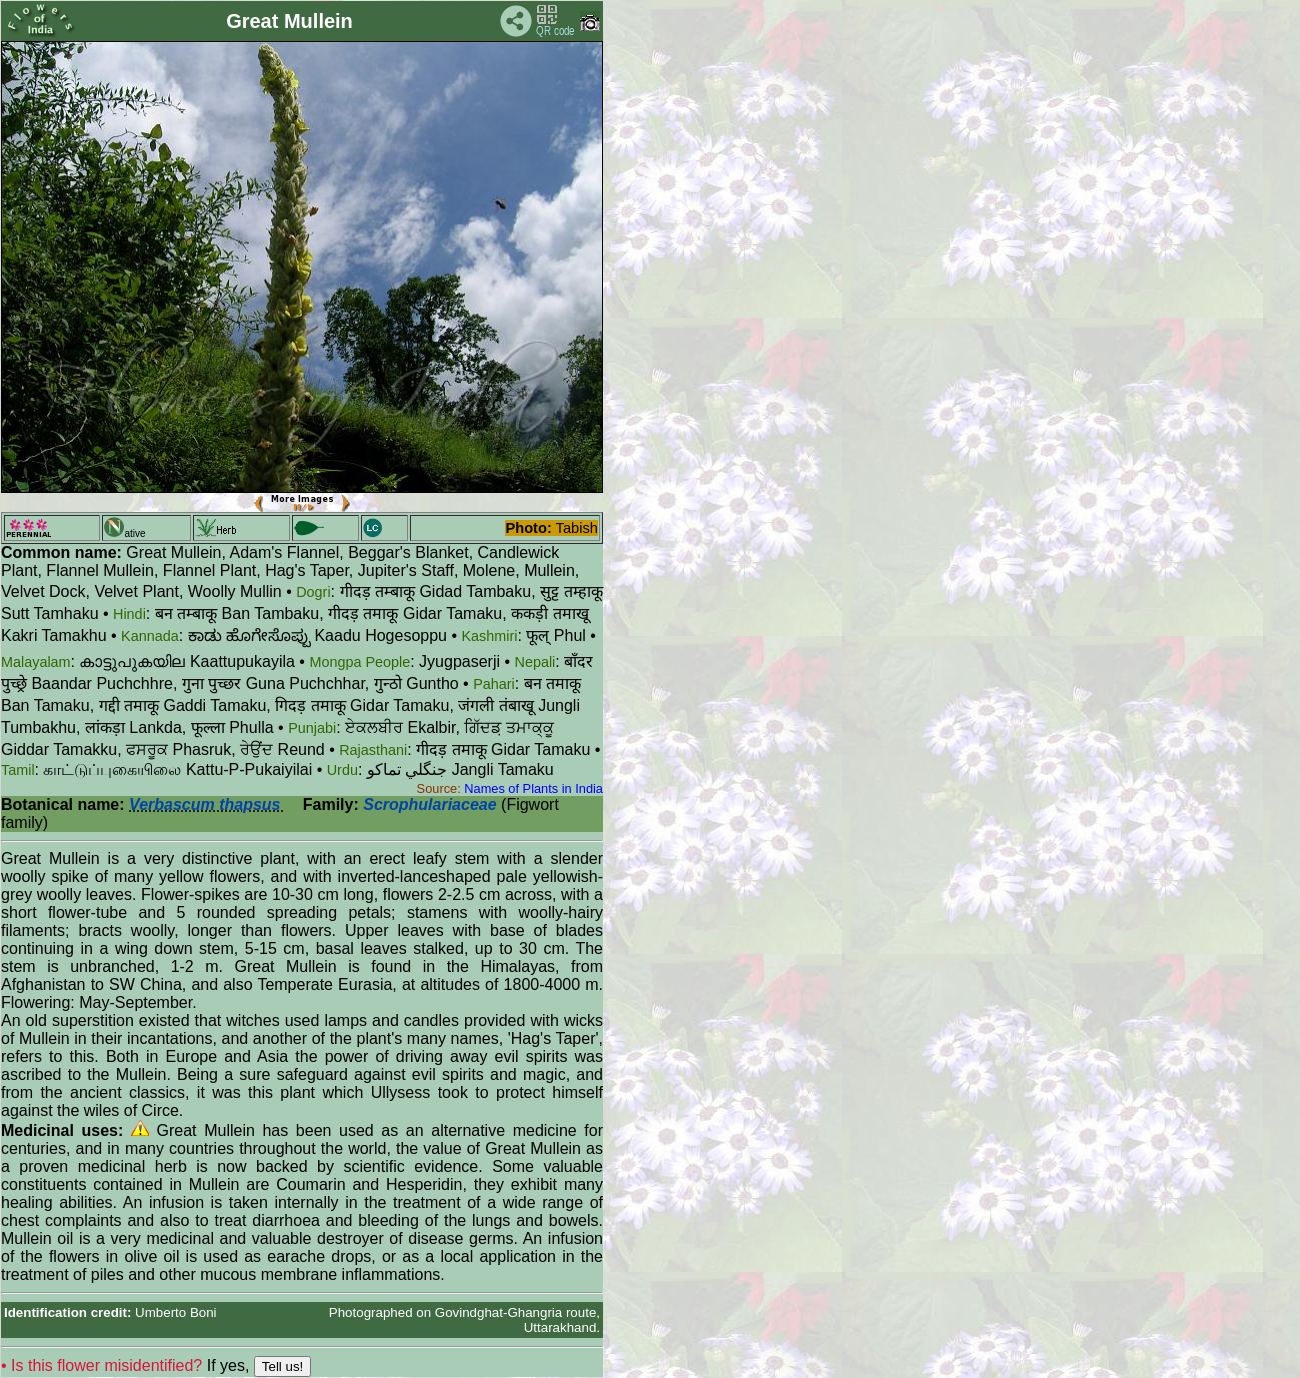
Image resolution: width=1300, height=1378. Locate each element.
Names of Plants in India (533, 788)
